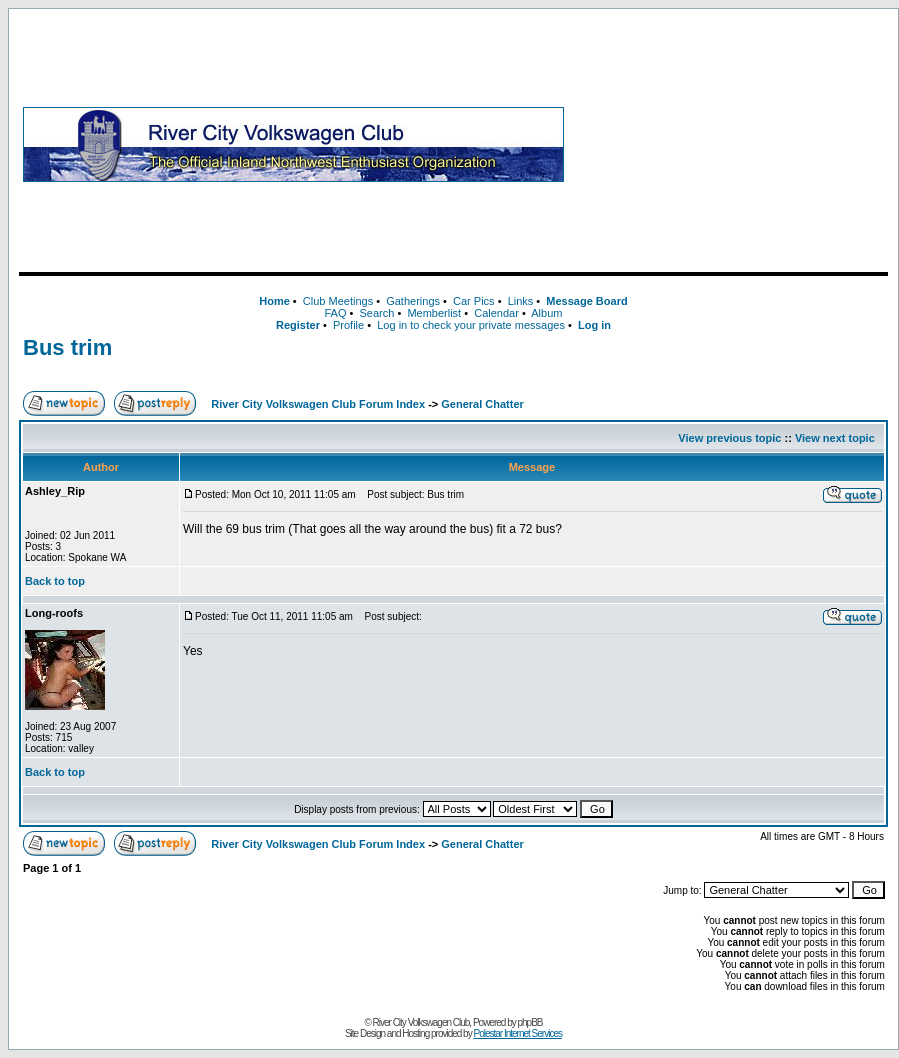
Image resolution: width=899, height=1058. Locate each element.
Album (546, 313)
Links (521, 301)
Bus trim (67, 347)
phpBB (530, 1022)
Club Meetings (338, 301)
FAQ (335, 313)
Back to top (55, 581)
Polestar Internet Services (517, 1033)
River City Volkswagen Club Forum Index (318, 404)
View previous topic (729, 438)
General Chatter (482, 404)
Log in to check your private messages (471, 325)
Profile (348, 325)
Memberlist (434, 313)
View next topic (835, 438)
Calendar (496, 313)
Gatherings (413, 301)
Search (376, 313)
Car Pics (474, 301)
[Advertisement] (730, 144)
